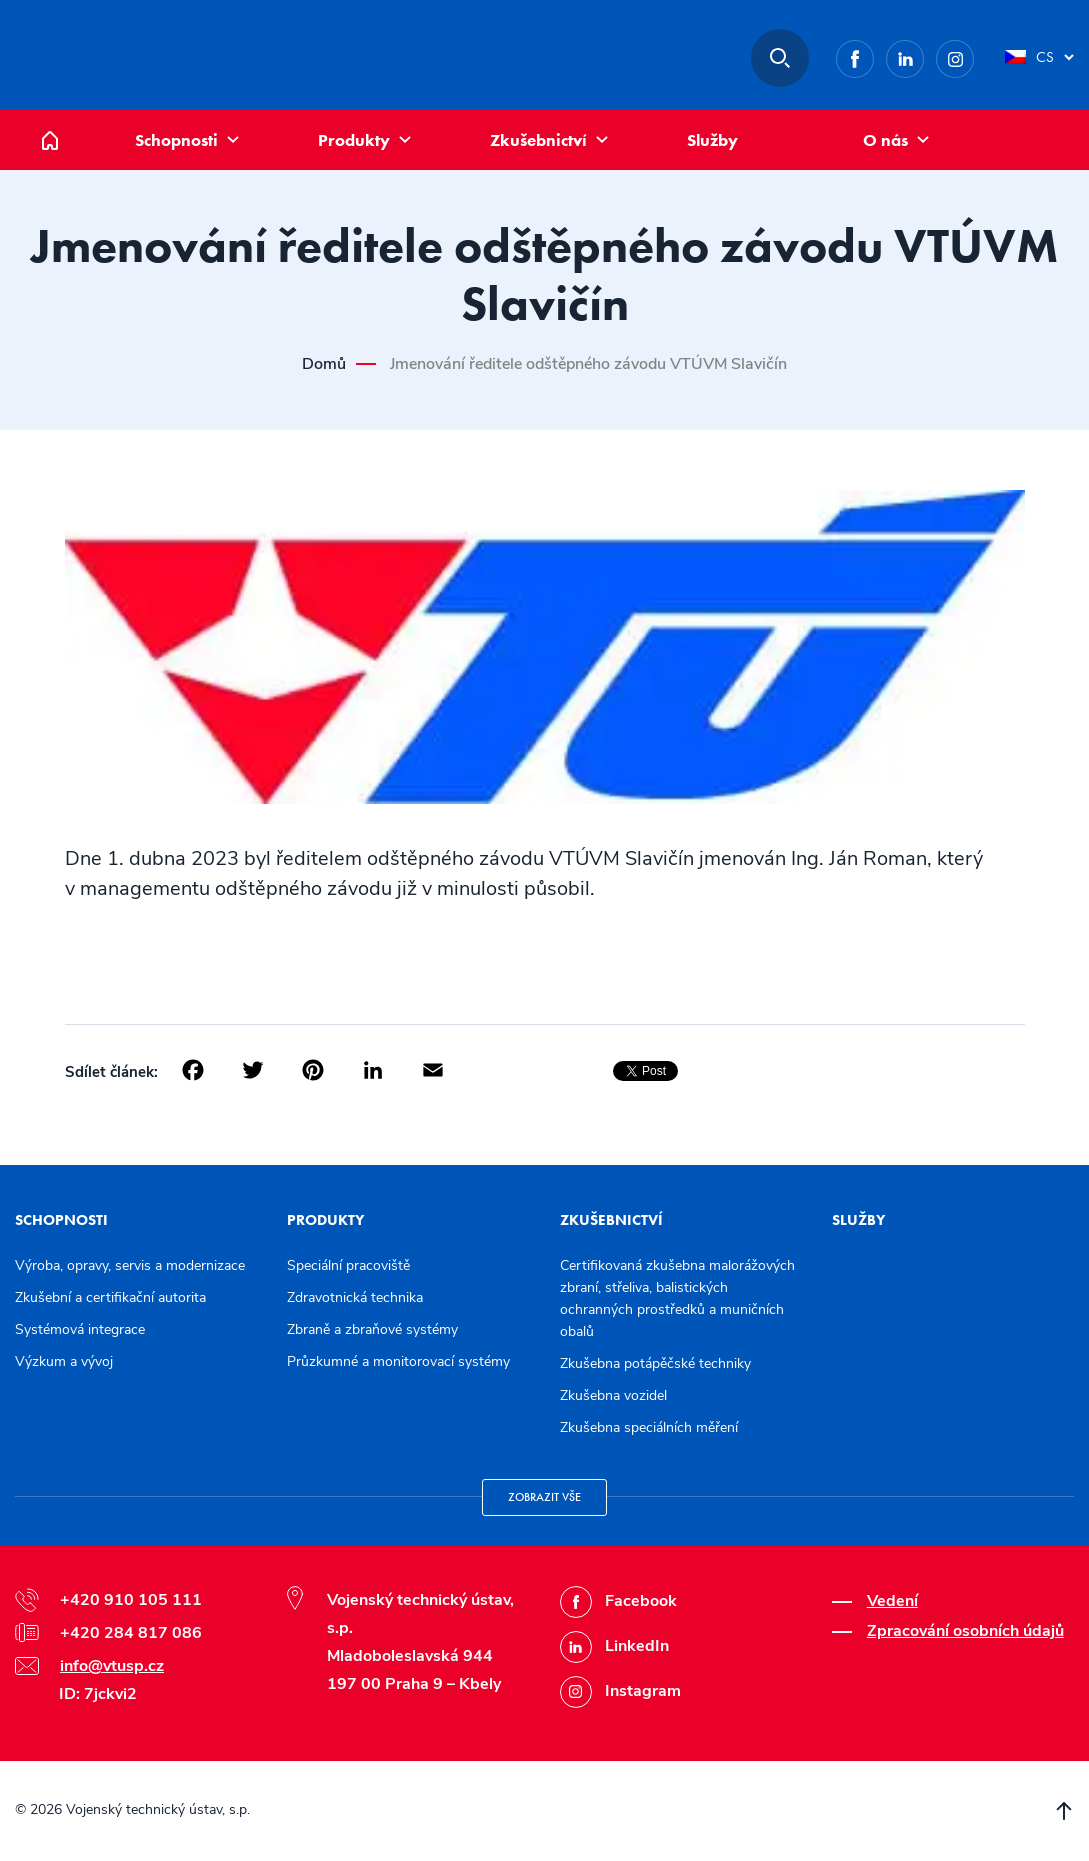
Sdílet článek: (111, 1072)
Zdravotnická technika (355, 1297)
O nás (885, 140)
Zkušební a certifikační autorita (110, 1297)
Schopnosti (176, 140)
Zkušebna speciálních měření (649, 1427)
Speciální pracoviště (348, 1265)
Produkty (354, 140)
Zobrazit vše (544, 1497)
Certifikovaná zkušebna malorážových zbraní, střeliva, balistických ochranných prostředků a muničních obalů (677, 1298)
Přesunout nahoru (1064, 1811)
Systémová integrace (80, 1329)
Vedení (892, 1601)
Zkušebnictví (538, 140)
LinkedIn (923, 55)
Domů (65, 120)
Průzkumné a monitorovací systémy (398, 1361)
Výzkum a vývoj (64, 1361)
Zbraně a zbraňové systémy (372, 1329)
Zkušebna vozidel (613, 1395)
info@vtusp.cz (112, 1666)
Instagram (973, 55)
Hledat (780, 58)
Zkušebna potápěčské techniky (655, 1363)
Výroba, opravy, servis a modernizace (130, 1265)
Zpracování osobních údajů (965, 1631)
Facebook (873, 55)
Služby (712, 140)
